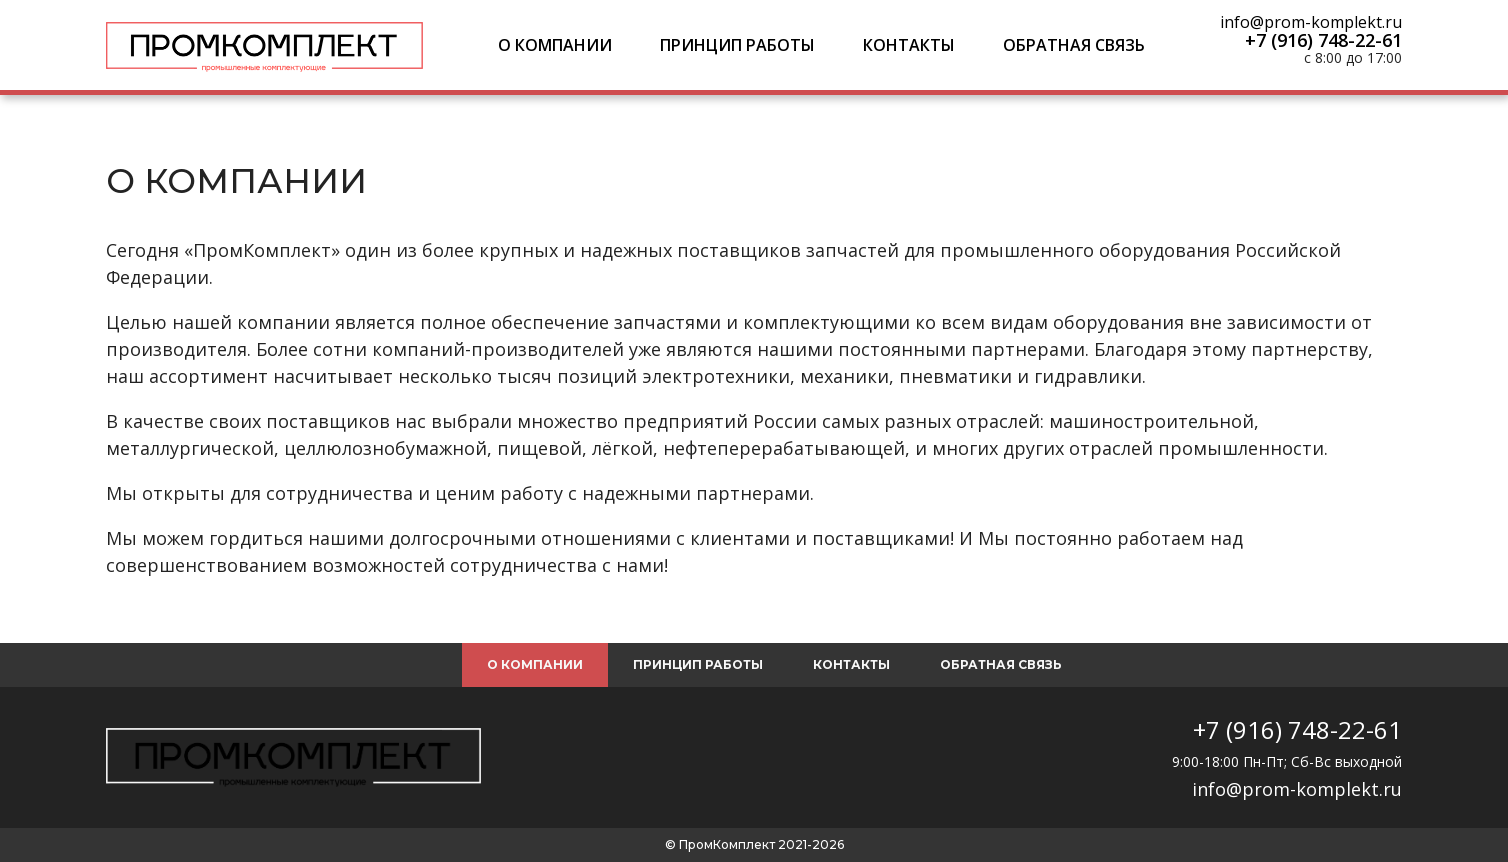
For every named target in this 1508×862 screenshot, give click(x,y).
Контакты (909, 45)
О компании (555, 45)
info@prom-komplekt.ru (1311, 22)
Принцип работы (737, 45)
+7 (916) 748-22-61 (1323, 40)
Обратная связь (1074, 45)
